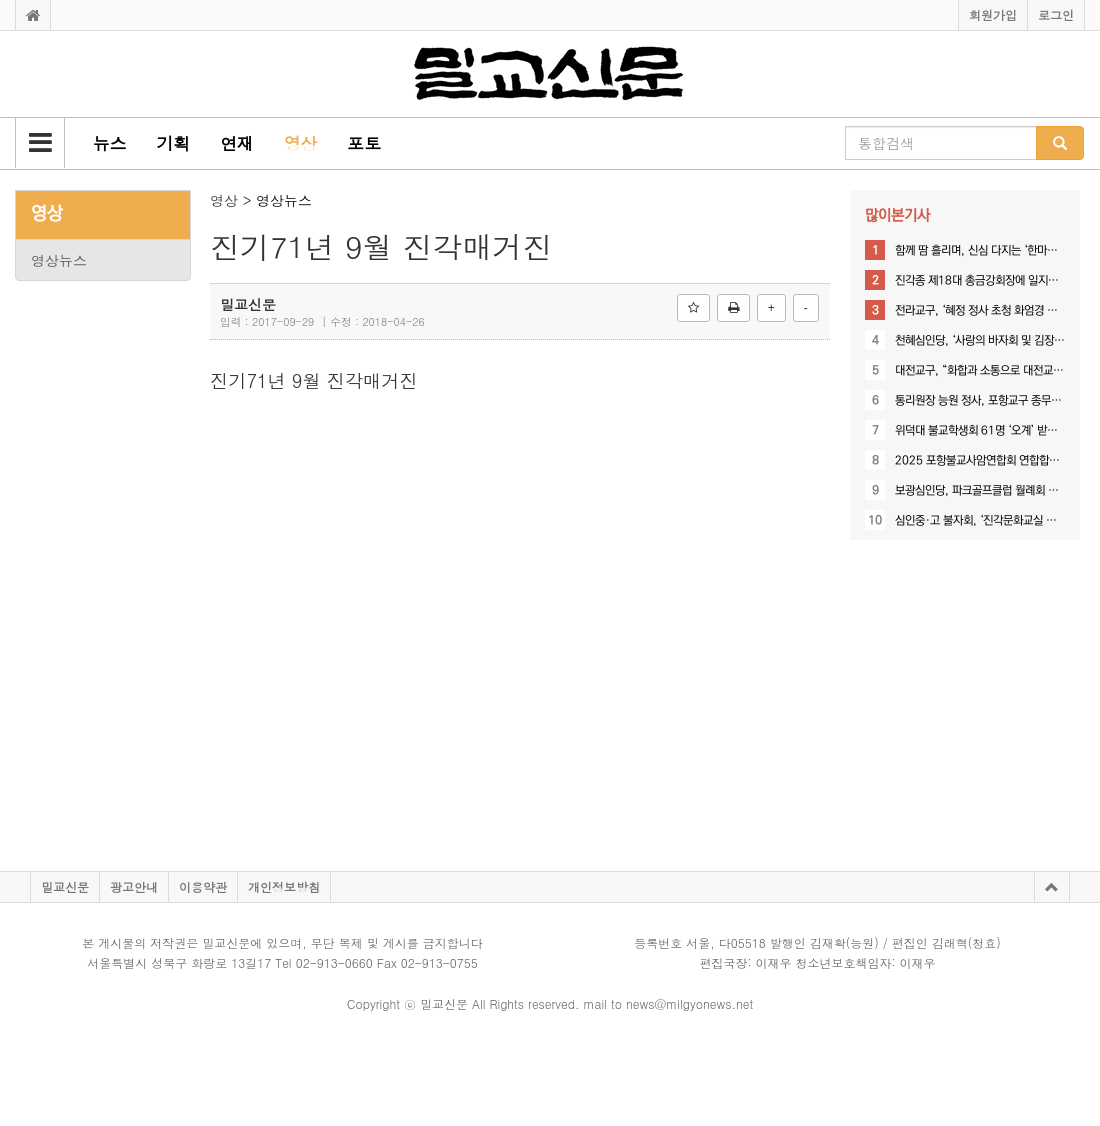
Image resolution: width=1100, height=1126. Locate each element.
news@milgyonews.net (689, 1003)
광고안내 (134, 886)
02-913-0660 (334, 962)
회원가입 (993, 14)
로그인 (1056, 14)
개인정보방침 (284, 886)
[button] (40, 143)
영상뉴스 (59, 260)
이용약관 (203, 886)
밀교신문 (65, 886)
